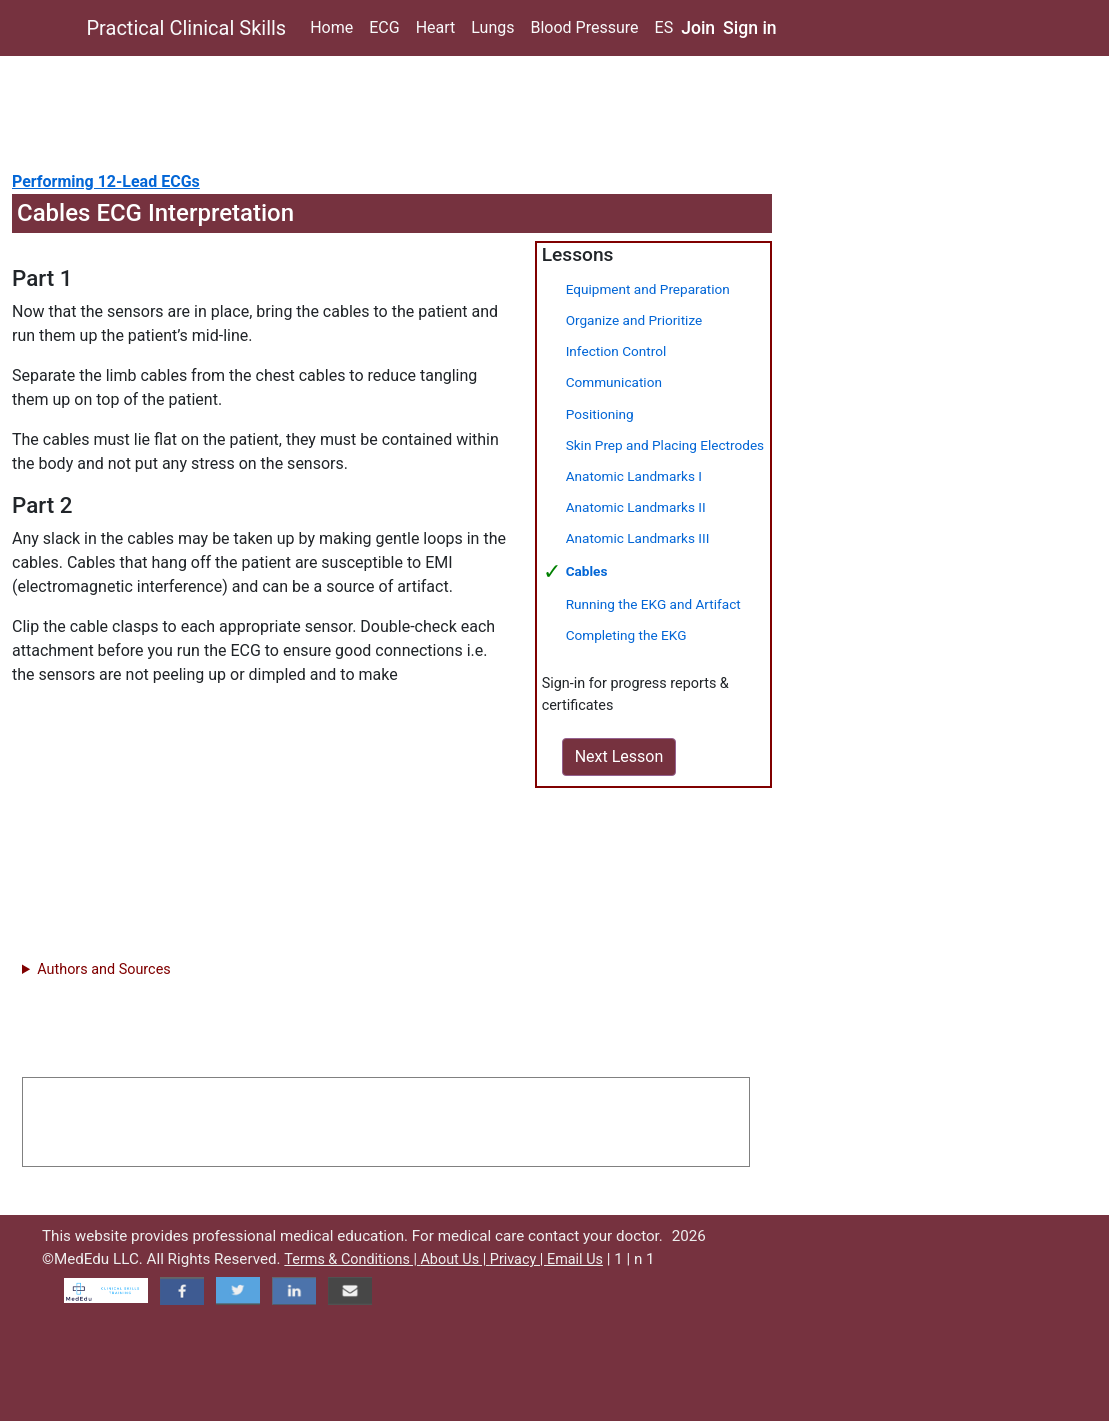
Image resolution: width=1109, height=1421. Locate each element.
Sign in (750, 28)
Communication (614, 382)
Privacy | (518, 1259)
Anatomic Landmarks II (636, 507)
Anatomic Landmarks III (638, 538)
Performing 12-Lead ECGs (106, 181)
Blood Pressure (584, 27)
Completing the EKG (626, 635)
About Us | (454, 1259)
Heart (436, 27)
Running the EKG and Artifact (653, 604)
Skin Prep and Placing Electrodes (665, 445)
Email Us (575, 1259)
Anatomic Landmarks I (634, 476)
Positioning (600, 414)
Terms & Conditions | (352, 1259)
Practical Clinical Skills (187, 28)
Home (331, 27)
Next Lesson (619, 756)
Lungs (492, 27)
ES (664, 27)
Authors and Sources (103, 969)
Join (698, 28)
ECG (384, 27)
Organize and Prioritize (634, 320)
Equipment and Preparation (648, 289)
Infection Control (616, 351)
